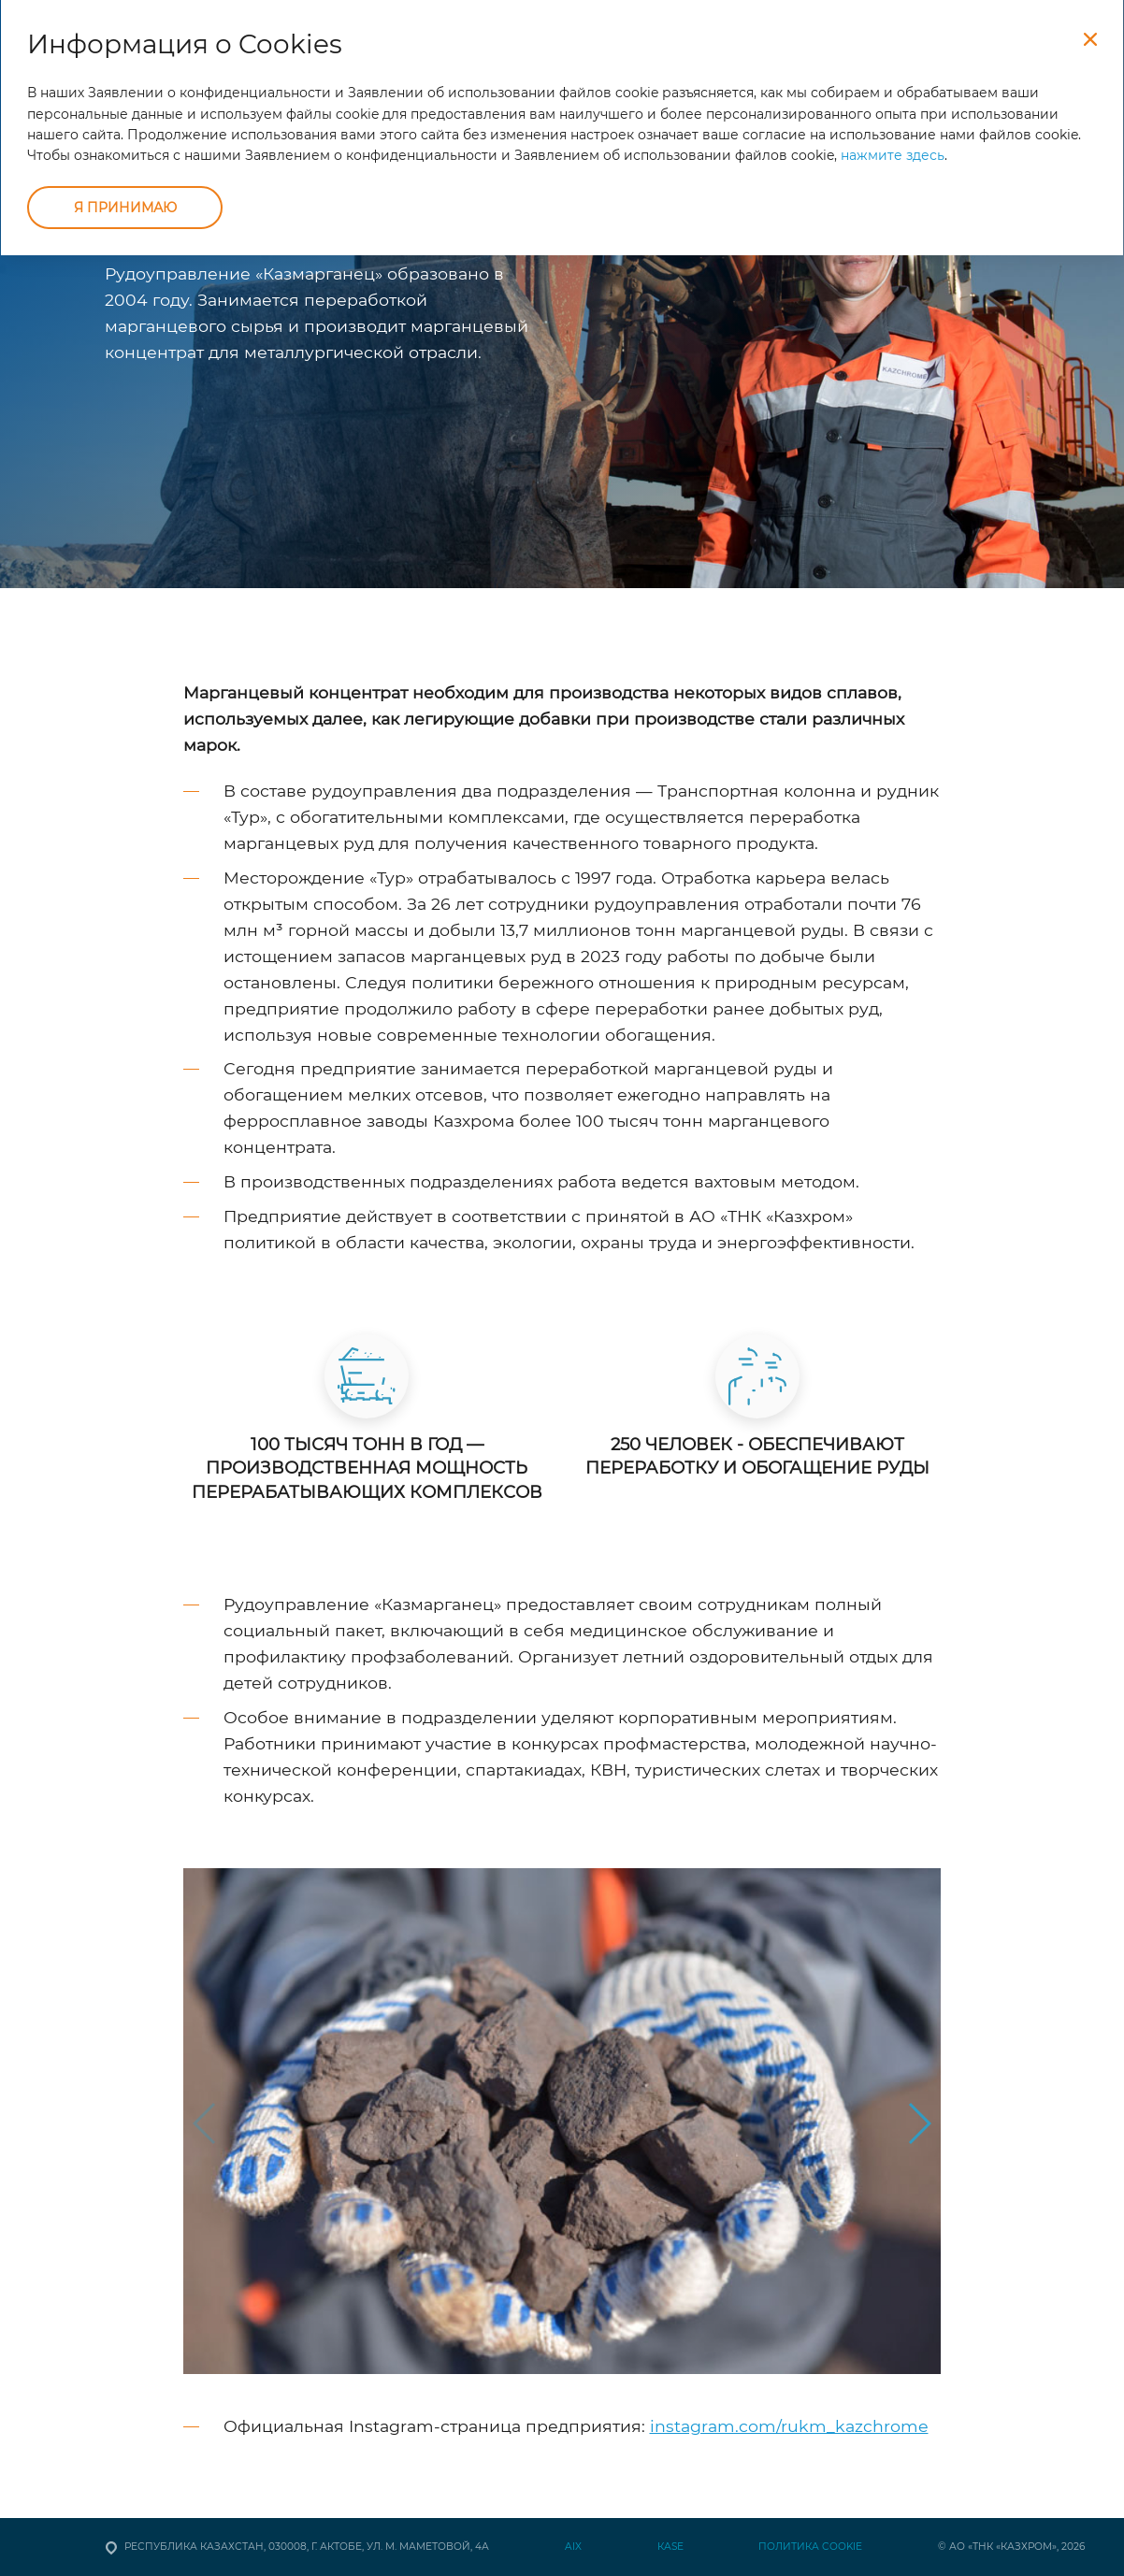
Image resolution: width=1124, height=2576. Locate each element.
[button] (918, 2123)
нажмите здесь (892, 155)
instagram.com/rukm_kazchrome (789, 2426)
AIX (573, 2546)
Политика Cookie (810, 2546)
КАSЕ (670, 2546)
